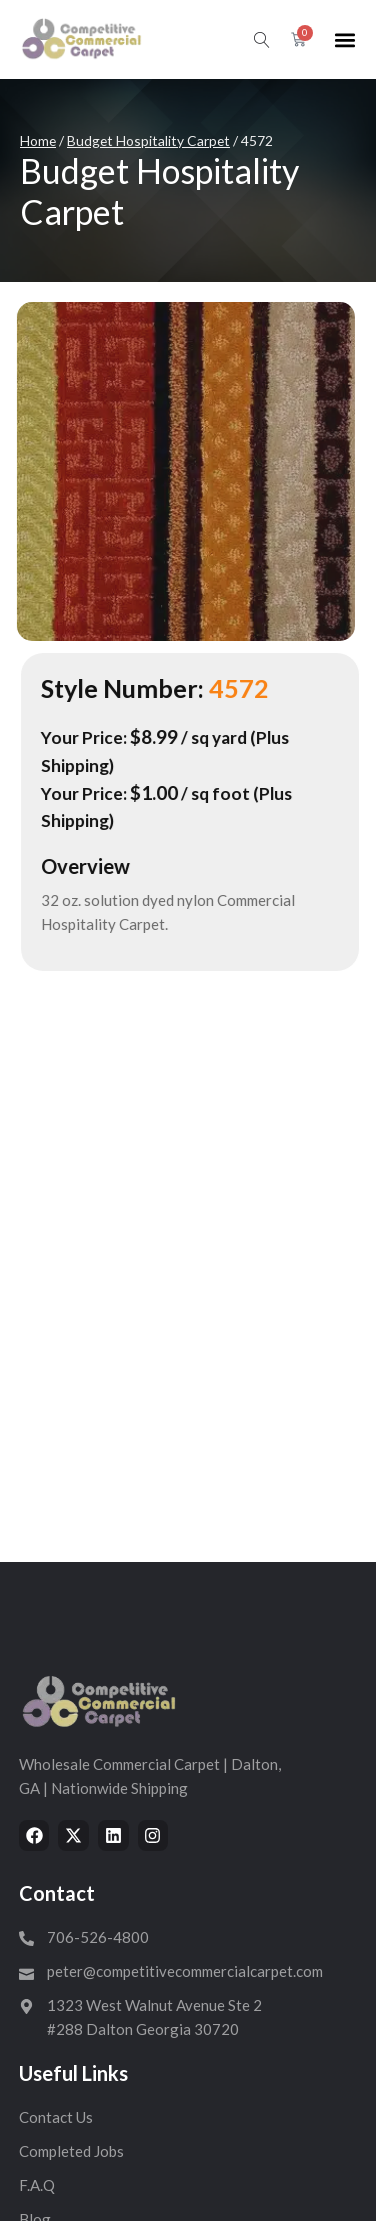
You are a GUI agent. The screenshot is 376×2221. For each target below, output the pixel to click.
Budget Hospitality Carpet (148, 140)
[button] (345, 40)
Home (38, 140)
